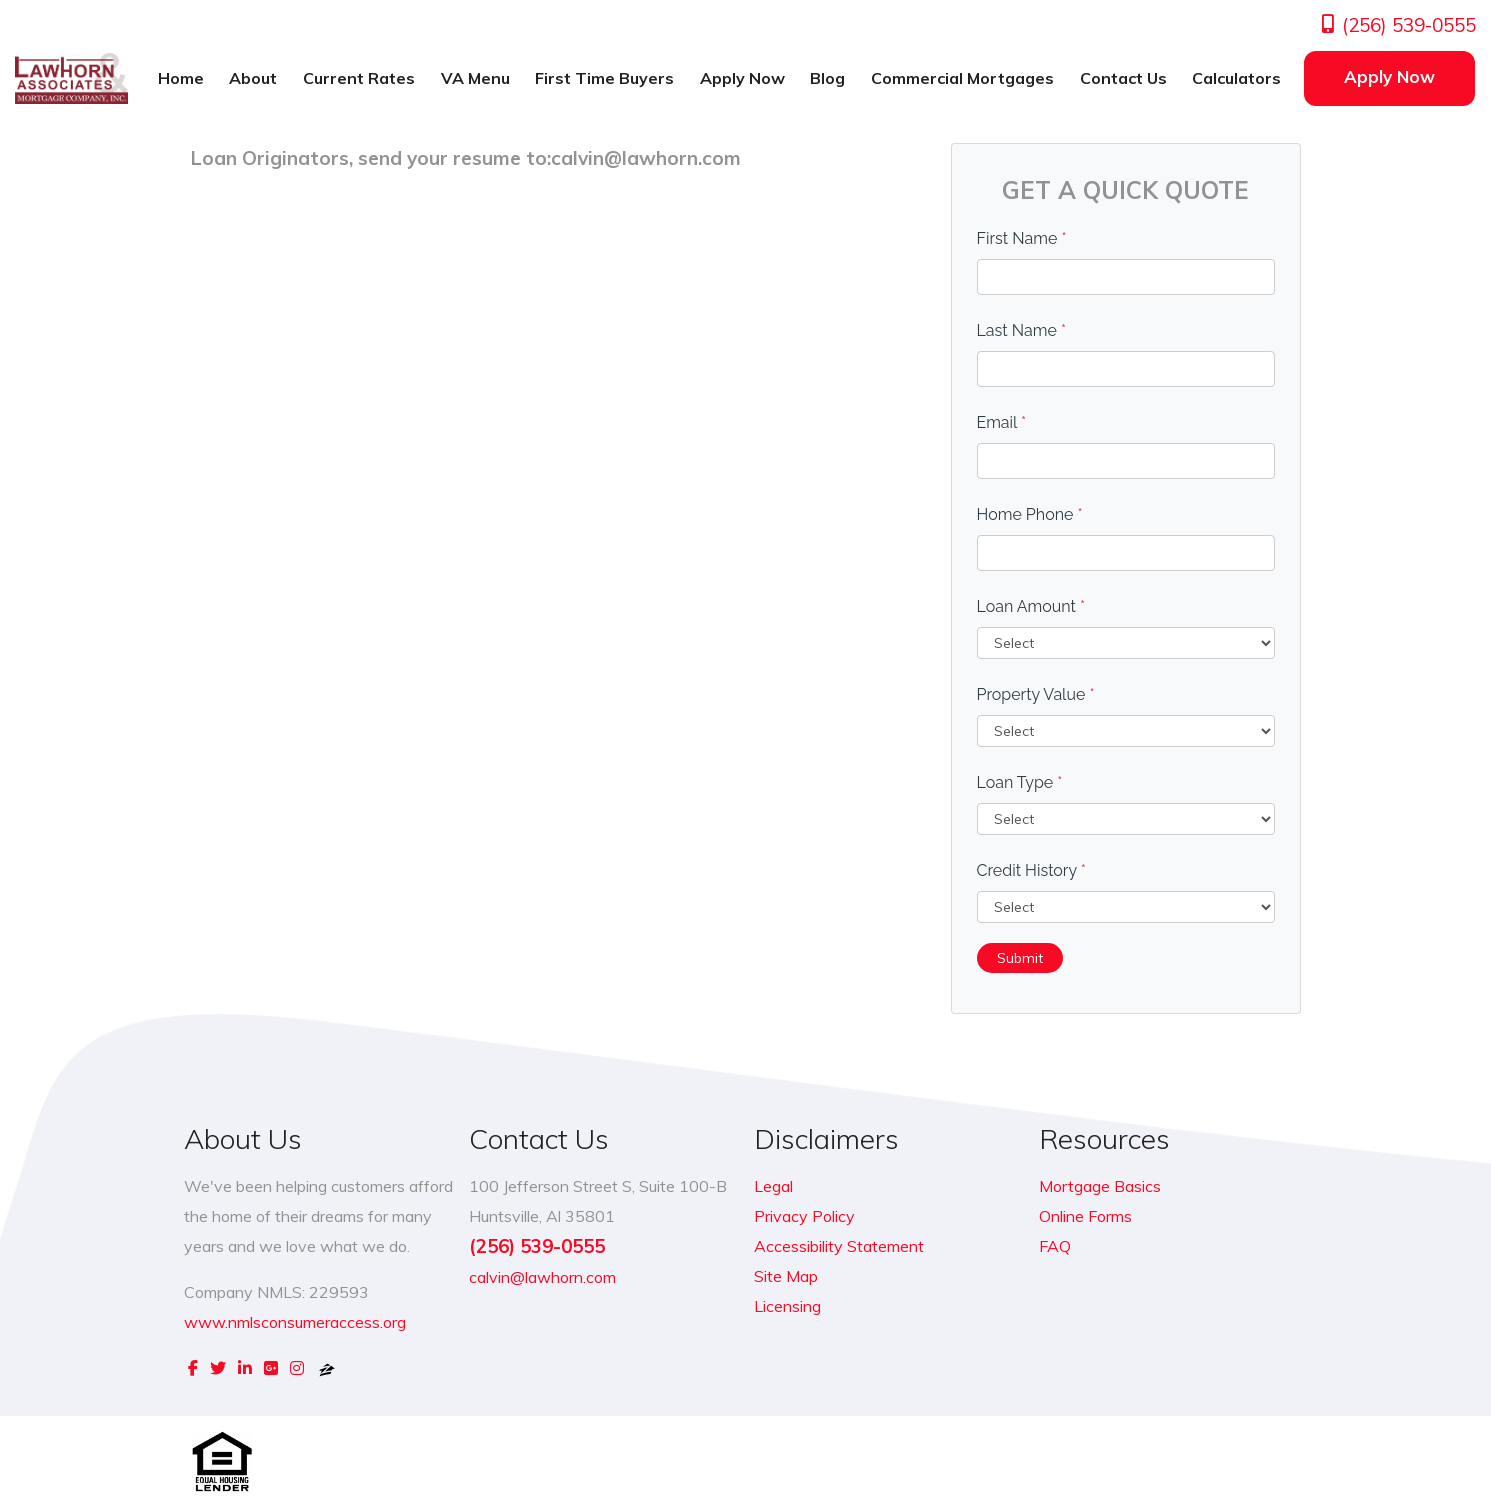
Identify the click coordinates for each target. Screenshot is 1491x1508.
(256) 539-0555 (1397, 25)
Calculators (1236, 78)
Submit (1020, 958)
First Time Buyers (604, 78)
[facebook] (193, 1368)
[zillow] (327, 1368)
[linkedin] (245, 1368)
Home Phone (1030, 514)
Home (181, 78)
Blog (827, 78)
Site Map (786, 1276)
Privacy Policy (804, 1216)
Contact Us (1123, 78)
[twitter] (218, 1368)
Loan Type (1020, 782)
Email (1002, 422)
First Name (1022, 238)
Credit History (1031, 870)
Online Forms (1085, 1216)
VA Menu (475, 78)
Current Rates (359, 78)
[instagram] (297, 1368)
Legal (773, 1186)
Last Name (1022, 330)
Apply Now (742, 78)
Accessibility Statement (839, 1246)
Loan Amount (1031, 606)
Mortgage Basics (1100, 1186)
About (253, 78)
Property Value (1036, 694)
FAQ (1055, 1246)
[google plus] (271, 1368)
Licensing (787, 1306)
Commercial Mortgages (962, 78)
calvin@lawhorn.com (542, 1277)
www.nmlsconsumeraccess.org (295, 1322)
